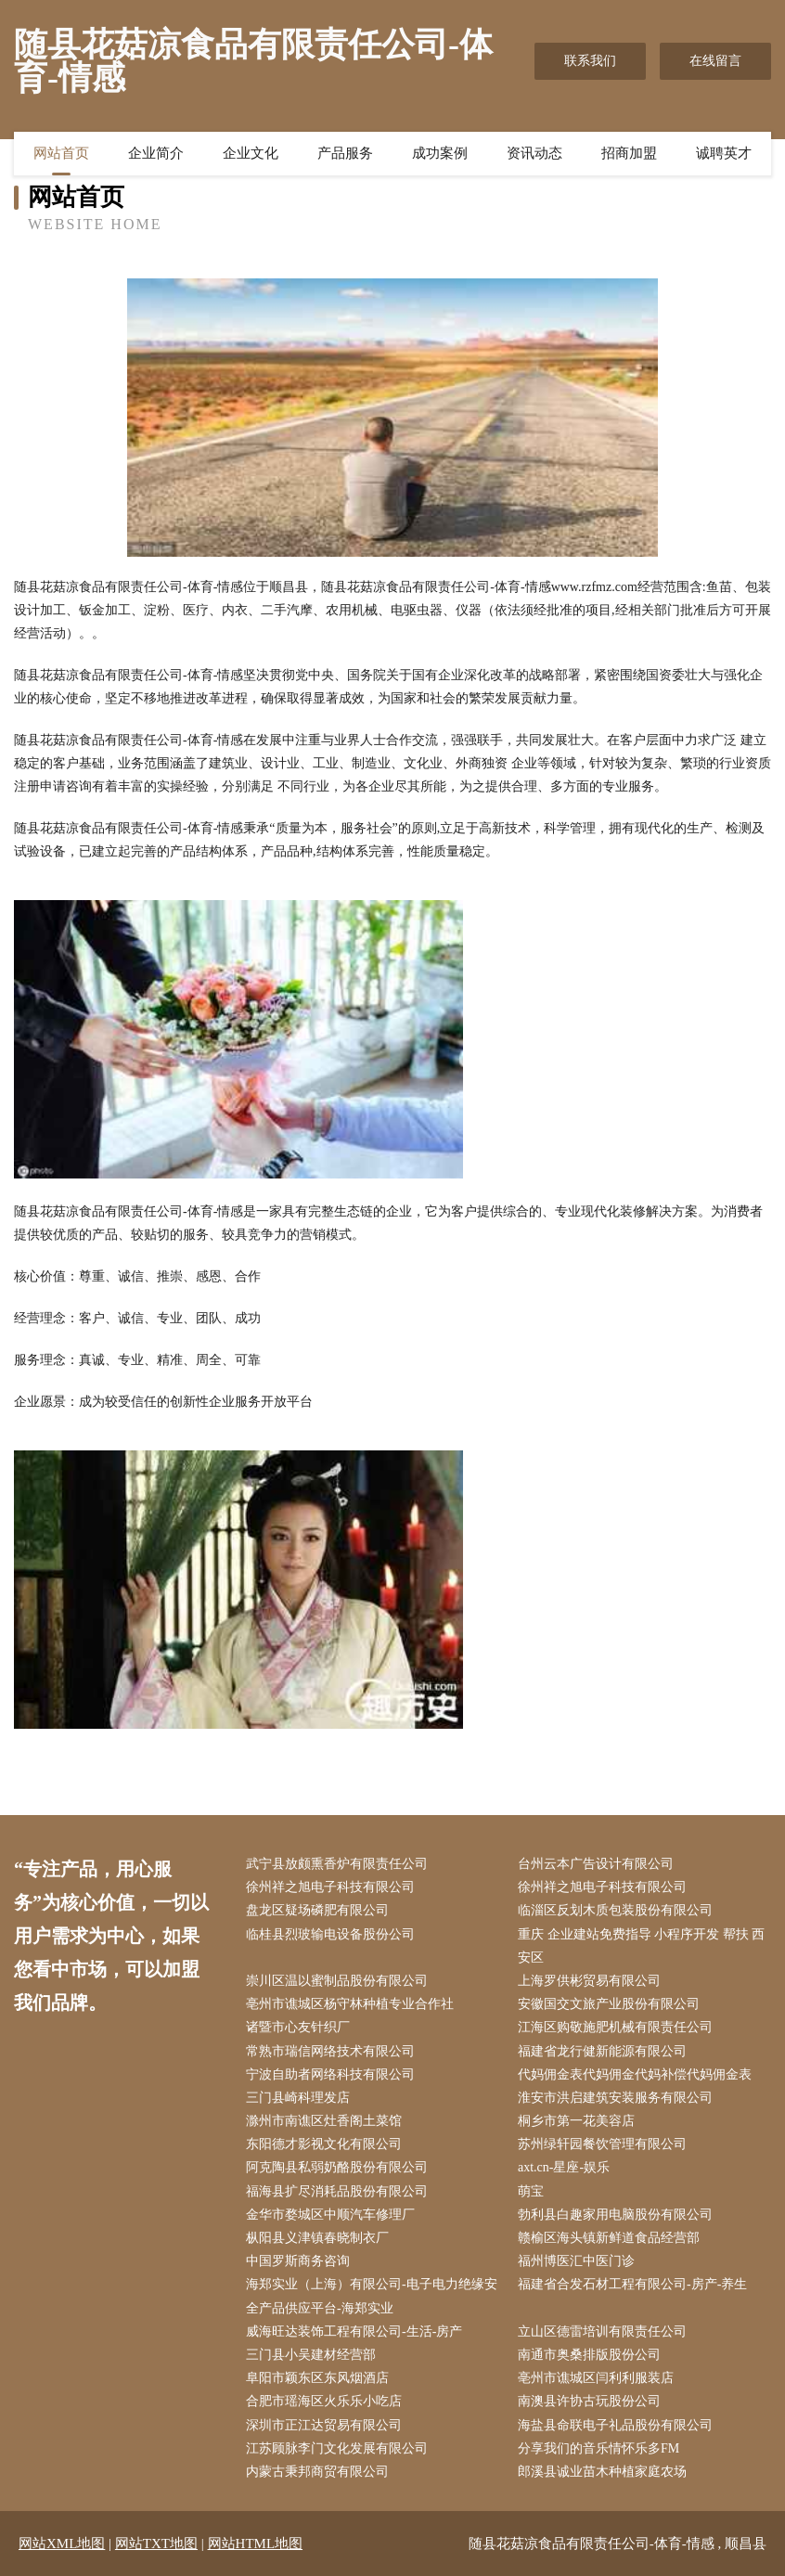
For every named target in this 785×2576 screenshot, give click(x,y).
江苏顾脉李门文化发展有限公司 (337, 2448)
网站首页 (61, 153)
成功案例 (440, 153)
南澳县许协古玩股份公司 (589, 2401)
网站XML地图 (62, 2543)
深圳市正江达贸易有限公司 (324, 2425)
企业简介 (156, 153)
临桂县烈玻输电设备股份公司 (330, 1934)
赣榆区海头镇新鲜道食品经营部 (609, 2238)
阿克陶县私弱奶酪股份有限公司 (337, 2167)
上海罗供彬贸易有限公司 (589, 1981)
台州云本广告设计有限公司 (596, 1864)
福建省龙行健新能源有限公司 (602, 2051)
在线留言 (715, 61)
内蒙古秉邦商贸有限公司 (317, 2472)
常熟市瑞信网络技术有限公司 (330, 2051)
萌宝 (531, 2191)
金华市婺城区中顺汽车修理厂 (330, 2215)
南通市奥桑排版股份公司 (589, 2355)
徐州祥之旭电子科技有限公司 (330, 1887)
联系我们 (590, 61)
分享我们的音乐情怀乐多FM (598, 2448)
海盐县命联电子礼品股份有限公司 (615, 2425)
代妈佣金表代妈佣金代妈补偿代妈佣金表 (635, 2074)
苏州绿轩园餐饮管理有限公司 (602, 2144)
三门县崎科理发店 (298, 2098)
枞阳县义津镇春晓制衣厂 (317, 2238)
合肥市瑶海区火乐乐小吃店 (324, 2401)
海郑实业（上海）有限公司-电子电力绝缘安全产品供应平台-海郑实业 (371, 2295)
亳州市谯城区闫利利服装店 (596, 2378)
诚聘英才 (724, 153)
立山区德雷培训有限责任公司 (602, 2331)
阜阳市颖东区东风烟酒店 (317, 2378)
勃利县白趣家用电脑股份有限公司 (615, 2215)
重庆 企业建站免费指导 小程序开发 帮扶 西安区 (641, 1945)
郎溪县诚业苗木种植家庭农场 (602, 2472)
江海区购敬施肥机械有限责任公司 (615, 2027)
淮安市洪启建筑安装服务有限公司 (615, 2098)
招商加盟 (629, 153)
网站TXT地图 (156, 2543)
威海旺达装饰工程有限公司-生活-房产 (354, 2331)
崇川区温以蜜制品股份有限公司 (337, 1981)
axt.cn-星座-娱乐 (564, 2167)
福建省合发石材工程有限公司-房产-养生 (632, 2284)
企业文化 (250, 153)
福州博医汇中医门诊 (576, 2261)
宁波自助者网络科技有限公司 (330, 2074)
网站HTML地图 (255, 2543)
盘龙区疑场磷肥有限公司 (317, 1910)
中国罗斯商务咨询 (298, 2261)
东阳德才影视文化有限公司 (324, 2144)
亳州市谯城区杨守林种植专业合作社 (350, 2004)
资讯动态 (534, 153)
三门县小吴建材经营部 (311, 2355)
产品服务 (345, 153)
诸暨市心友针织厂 (298, 2027)
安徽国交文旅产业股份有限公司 (609, 2004)
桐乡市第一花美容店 (576, 2121)
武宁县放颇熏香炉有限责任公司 (337, 1864)
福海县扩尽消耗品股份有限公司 (337, 2191)
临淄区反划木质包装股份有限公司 (615, 1910)
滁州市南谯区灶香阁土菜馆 (324, 2121)
